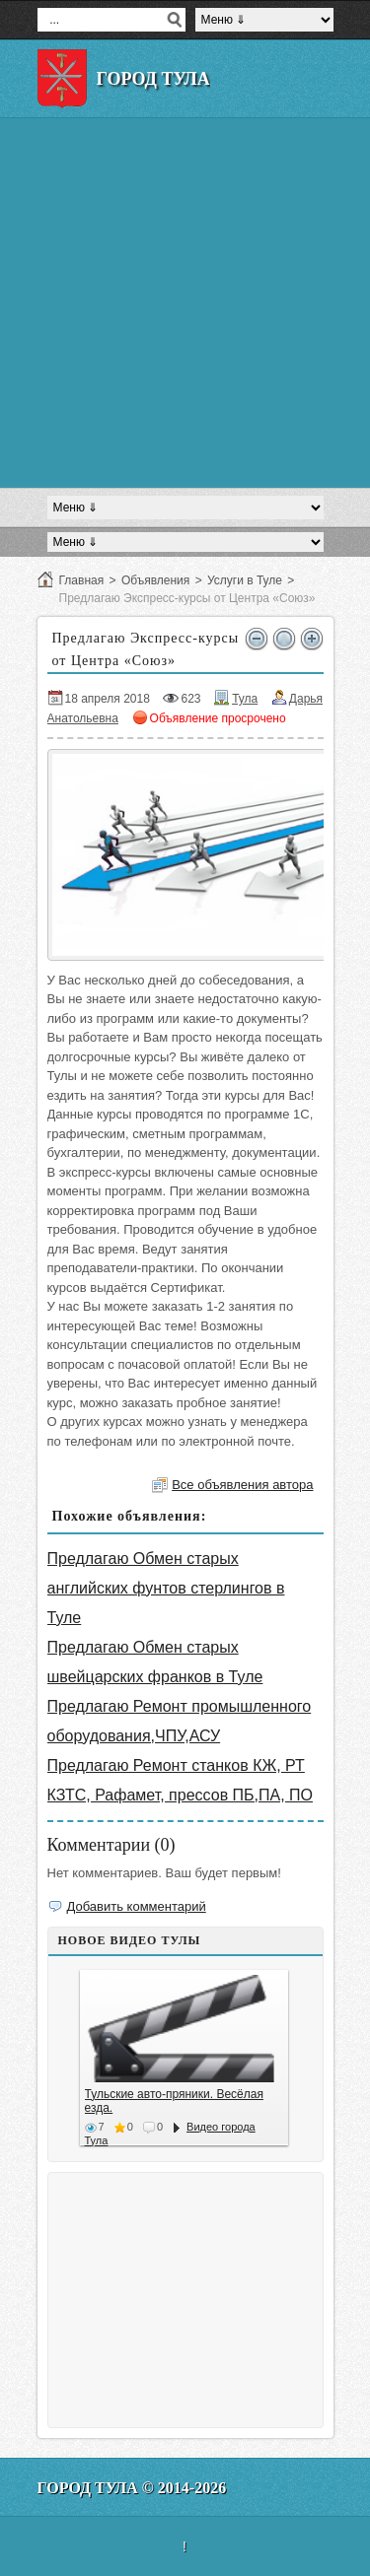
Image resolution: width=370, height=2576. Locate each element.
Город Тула (153, 79)
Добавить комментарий (136, 1906)
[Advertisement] (185, 303)
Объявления (155, 580)
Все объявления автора (242, 1484)
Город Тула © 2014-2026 (132, 2487)
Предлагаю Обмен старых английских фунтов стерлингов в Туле (166, 1588)
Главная (82, 580)
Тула (245, 699)
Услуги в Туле (244, 580)
